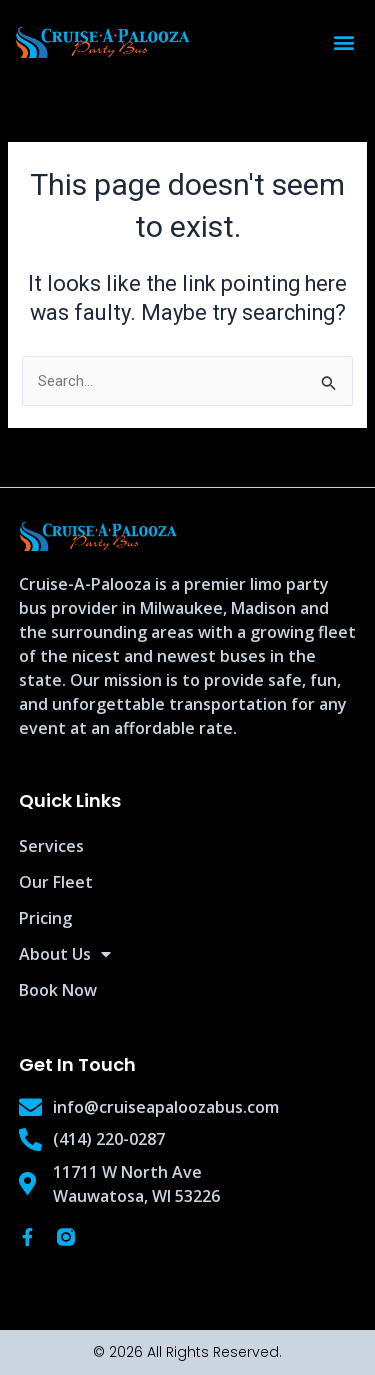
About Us (65, 954)
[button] (343, 42)
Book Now (58, 990)
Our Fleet (56, 882)
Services (51, 846)
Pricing (45, 918)
